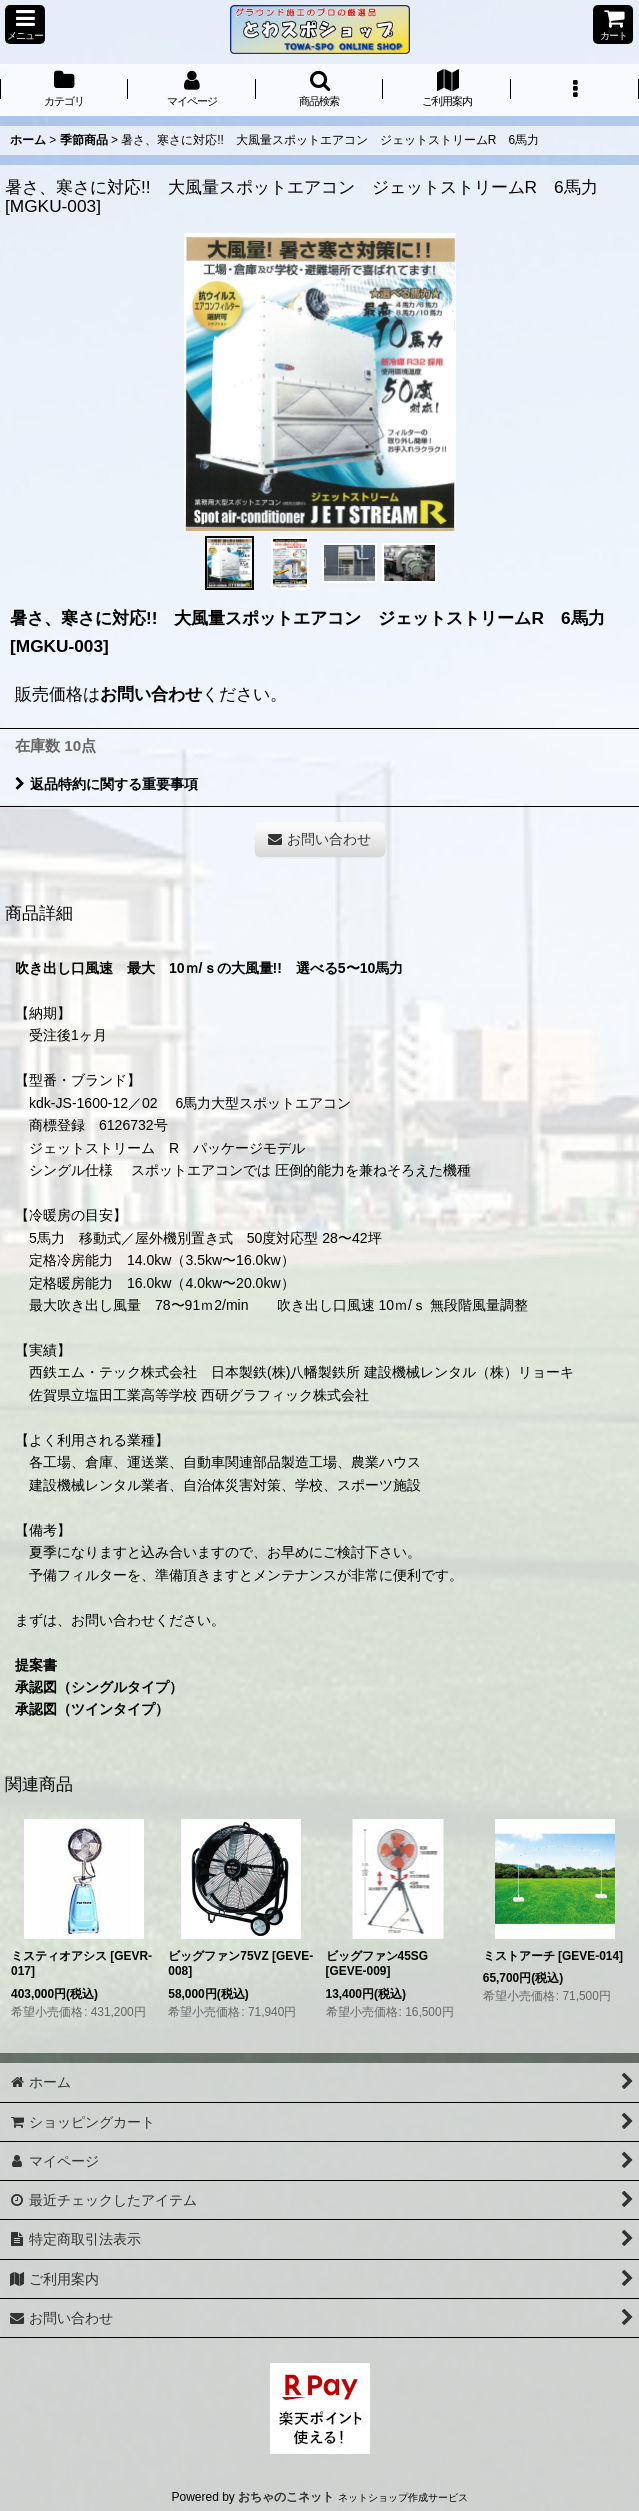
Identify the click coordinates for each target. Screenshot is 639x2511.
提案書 (36, 1665)
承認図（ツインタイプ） (92, 1709)
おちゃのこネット (286, 2497)
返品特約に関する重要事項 (106, 784)
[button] (25, 24)
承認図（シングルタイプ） (99, 1687)
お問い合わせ (151, 694)
